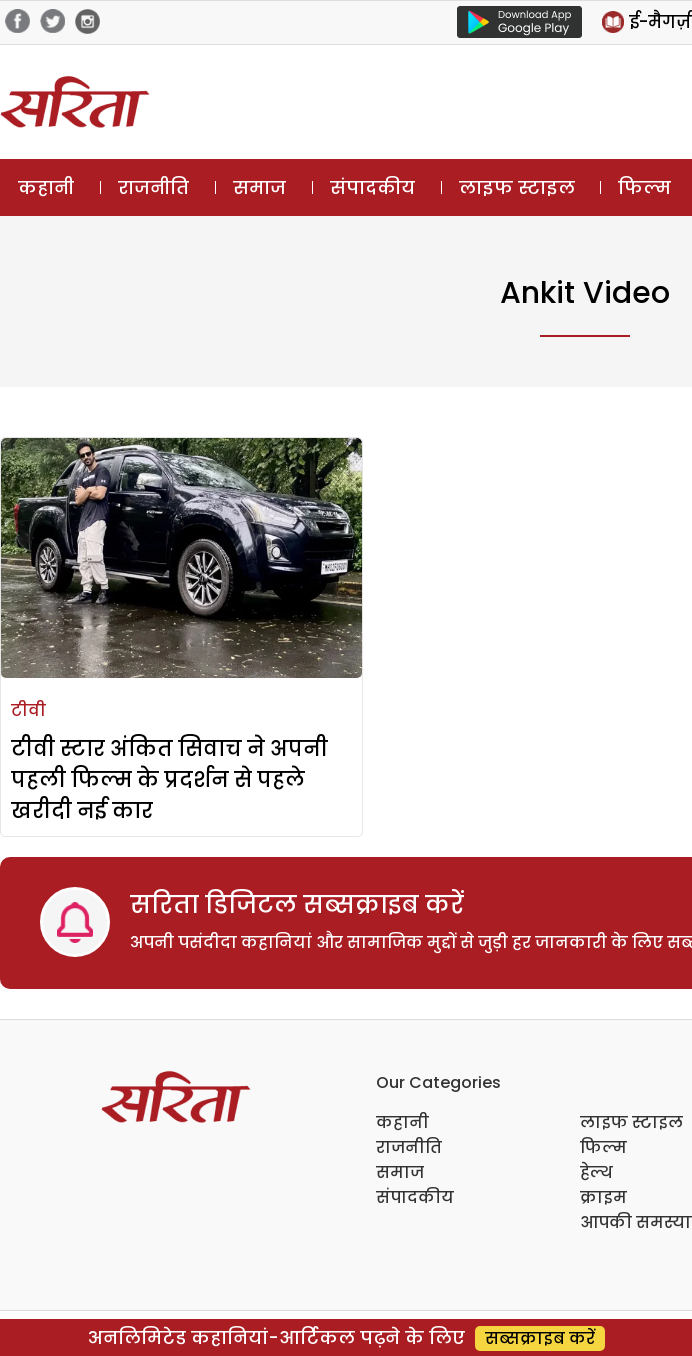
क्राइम (603, 1197)
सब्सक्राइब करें (540, 1338)
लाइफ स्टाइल (517, 187)
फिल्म (644, 187)
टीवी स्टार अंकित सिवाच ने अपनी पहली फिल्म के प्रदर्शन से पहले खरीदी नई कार (169, 779)
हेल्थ (596, 1172)
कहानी (46, 187)
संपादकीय (372, 187)
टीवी (28, 710)
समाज (259, 187)
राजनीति (153, 187)
